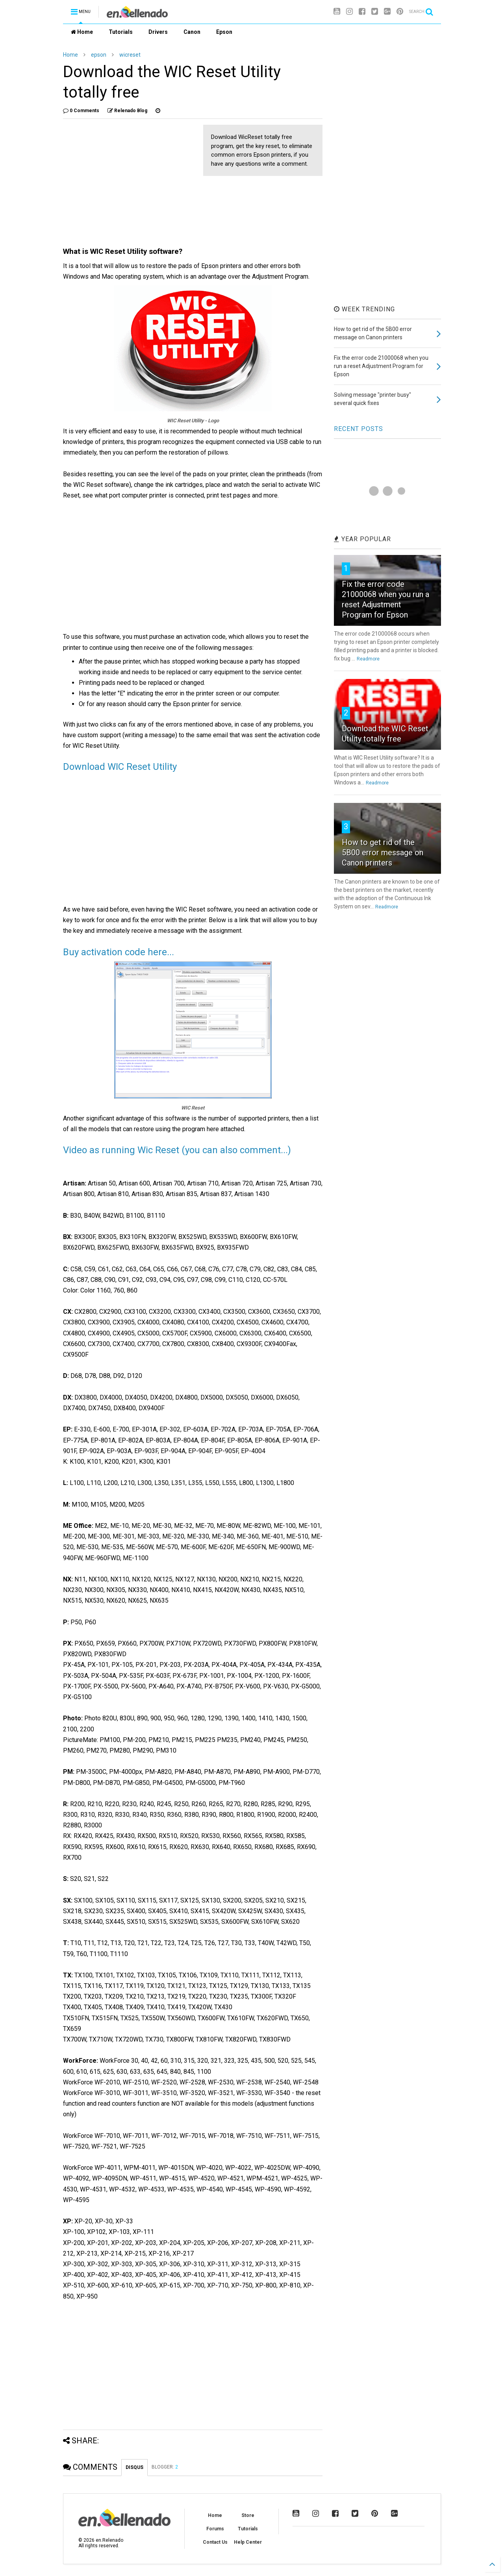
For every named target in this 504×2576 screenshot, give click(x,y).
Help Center (248, 2542)
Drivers (158, 32)
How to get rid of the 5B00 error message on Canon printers (382, 852)
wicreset (130, 55)
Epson (224, 32)
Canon (191, 32)
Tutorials (121, 32)
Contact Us (215, 2542)
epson (98, 55)
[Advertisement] (129, 180)
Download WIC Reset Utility (120, 766)
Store (247, 2515)
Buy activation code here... (118, 952)
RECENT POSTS (358, 429)
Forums (215, 2529)
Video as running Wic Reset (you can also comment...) (177, 1150)
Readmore (368, 659)
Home (82, 32)
